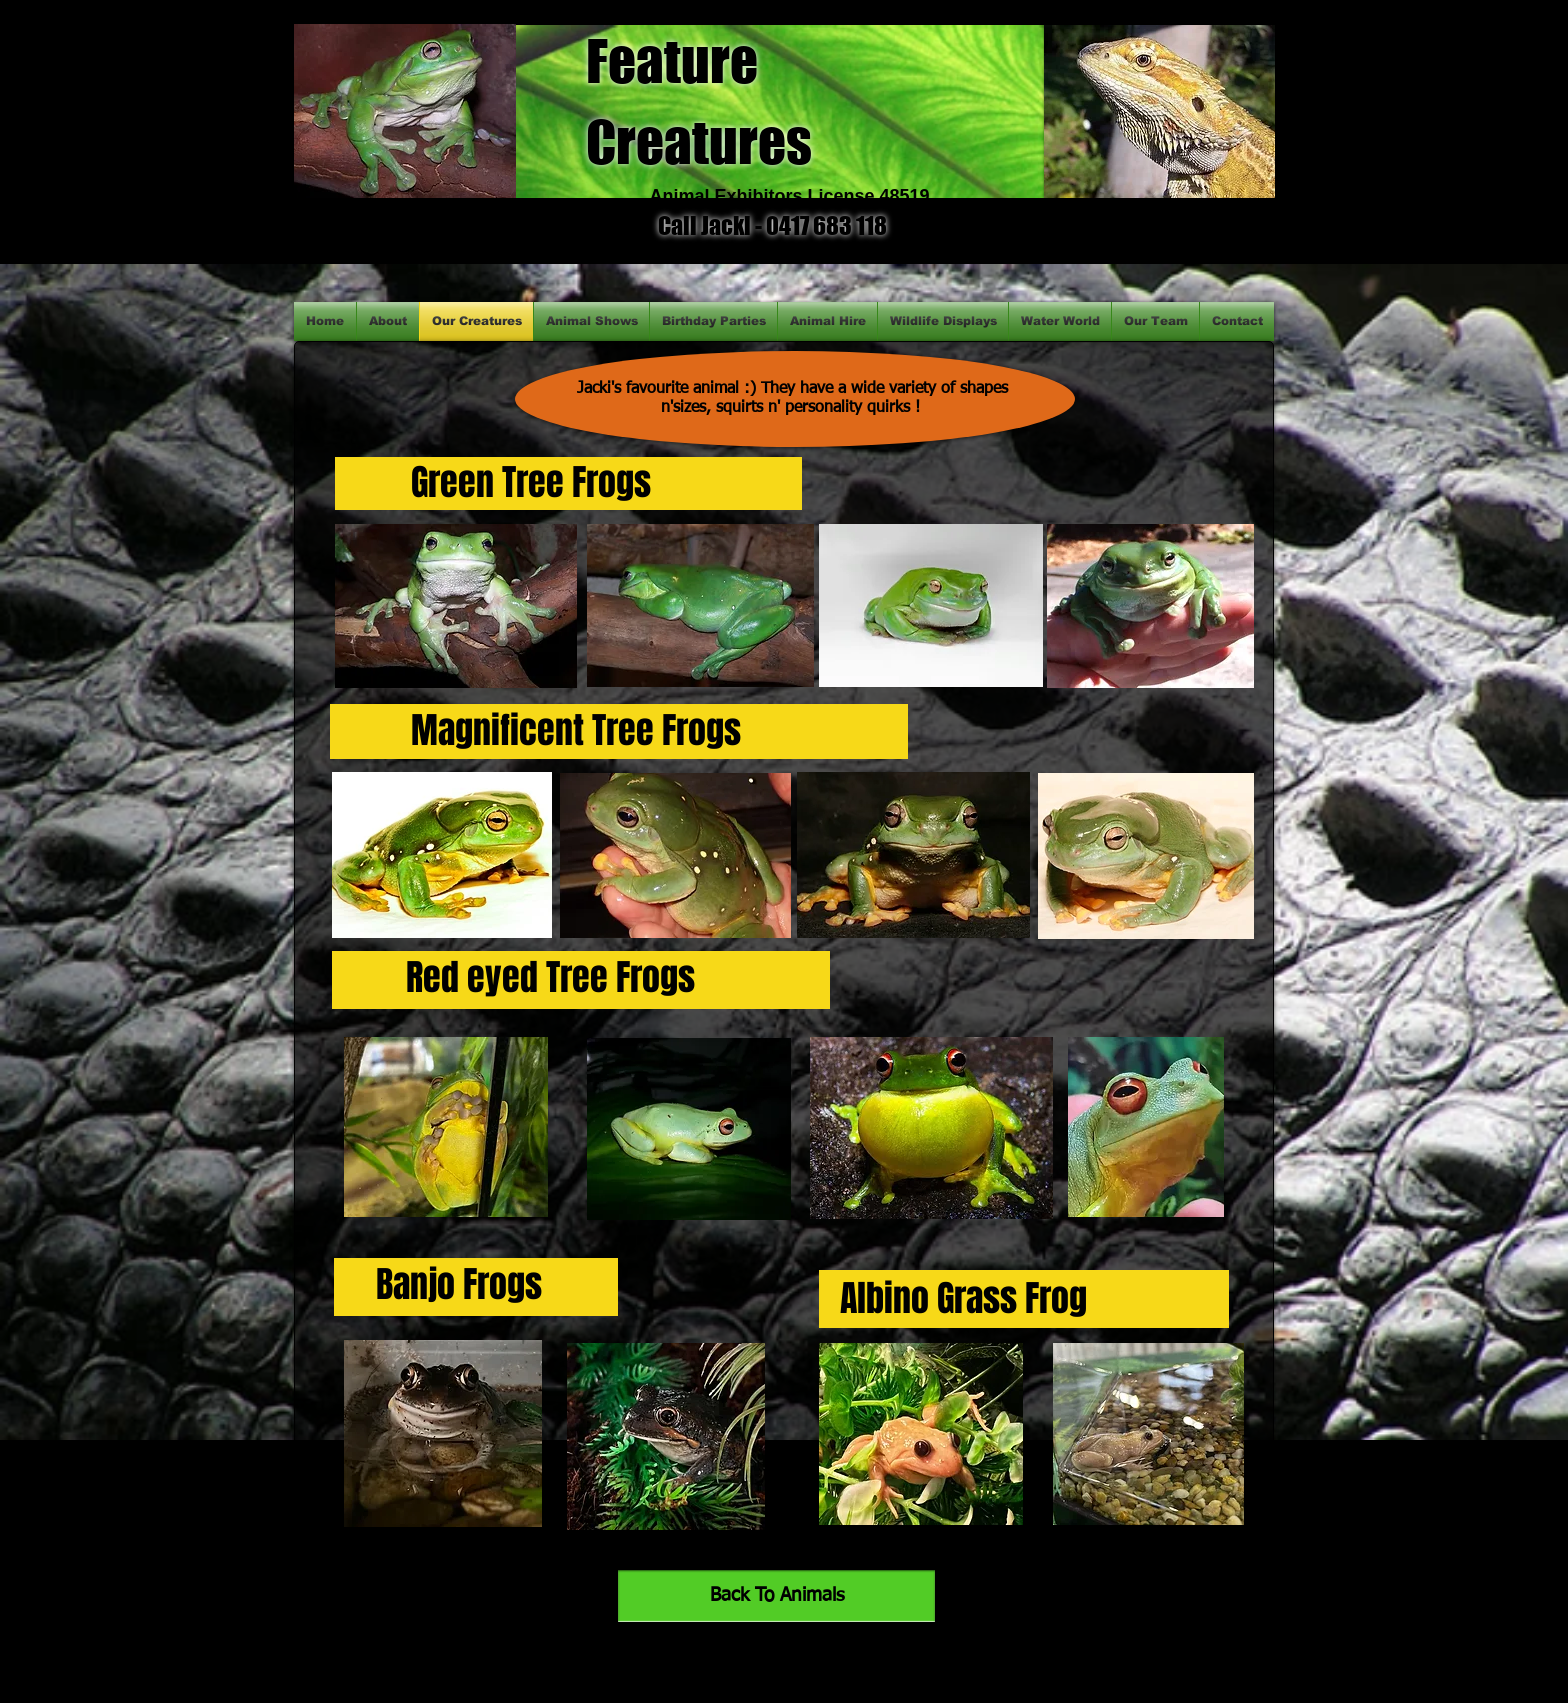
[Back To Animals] (776, 1596)
